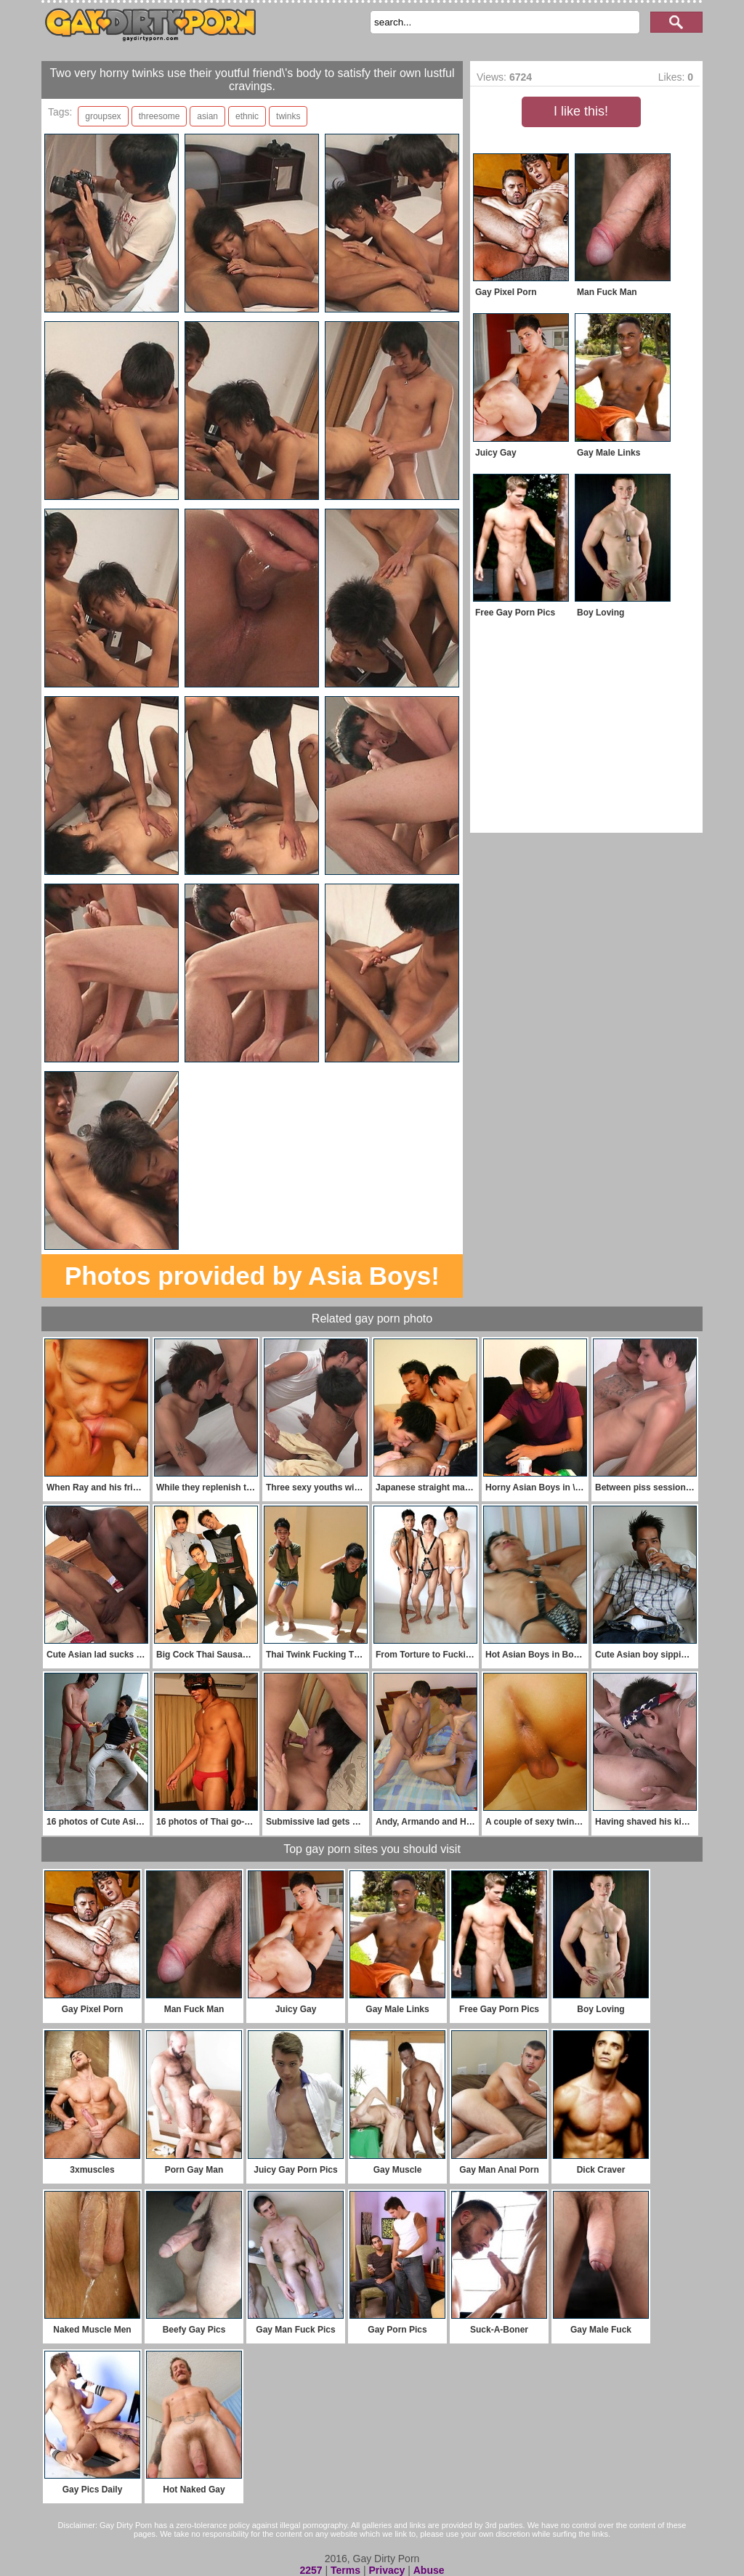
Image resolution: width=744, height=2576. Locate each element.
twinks (288, 116)
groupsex (103, 116)
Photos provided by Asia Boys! (252, 1275)
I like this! (581, 111)
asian (207, 116)
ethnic (247, 116)
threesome (159, 116)
